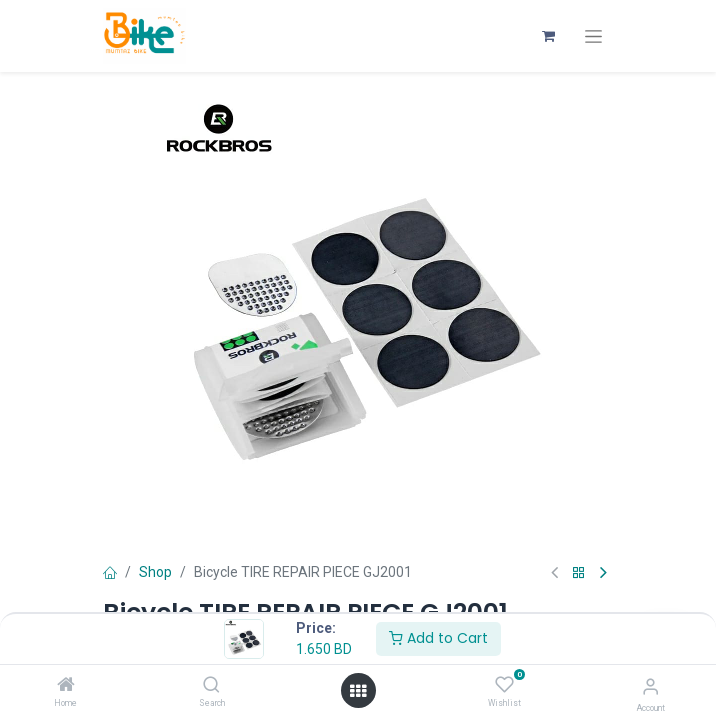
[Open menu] (358, 691)
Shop (155, 572)
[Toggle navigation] (593, 36)
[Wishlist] (504, 685)
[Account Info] (650, 686)
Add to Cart (438, 638)
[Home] (66, 686)
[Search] (211, 686)
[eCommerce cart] (548, 36)
